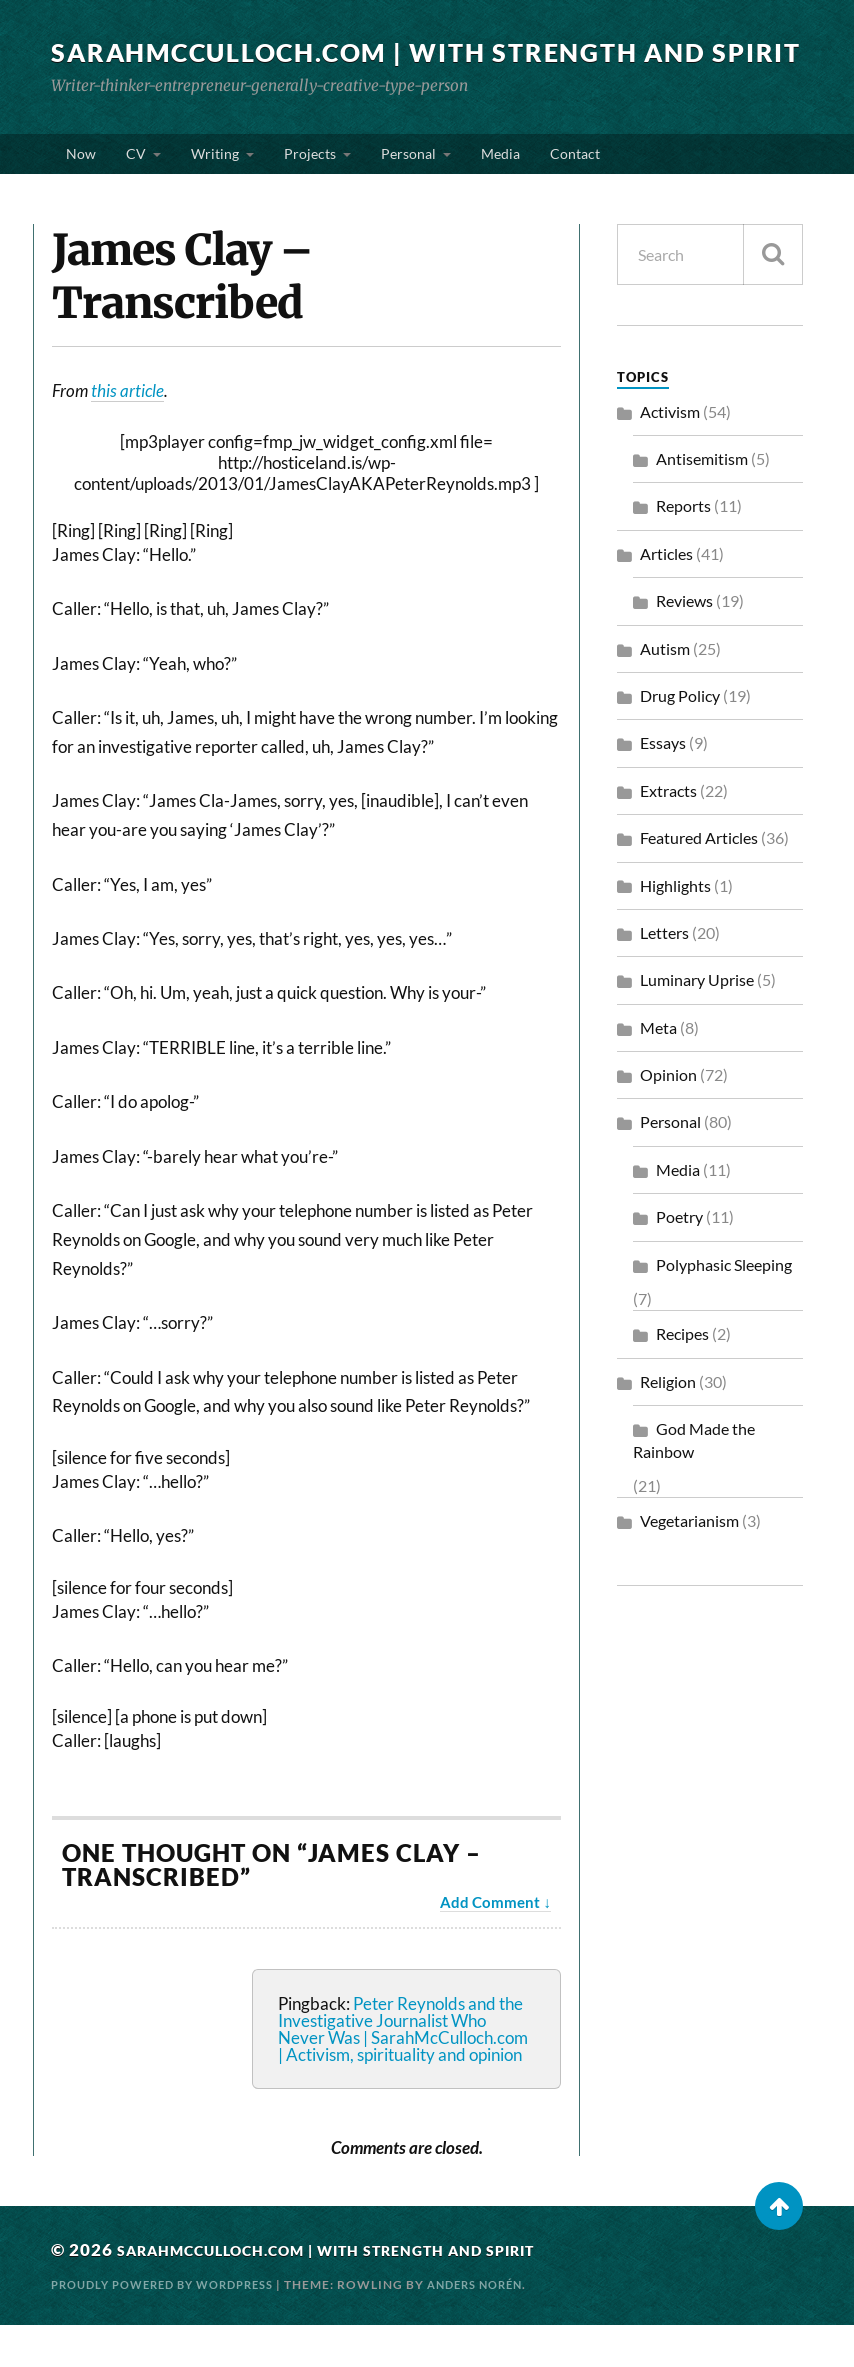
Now (81, 187)
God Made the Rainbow (694, 1481)
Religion (668, 1423)
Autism (665, 690)
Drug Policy (680, 737)
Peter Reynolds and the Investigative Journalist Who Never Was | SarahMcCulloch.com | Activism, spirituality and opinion (403, 2071)
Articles (666, 595)
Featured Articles (699, 879)
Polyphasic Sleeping (724, 1306)
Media (500, 187)
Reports (683, 548)
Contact (575, 187)
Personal (408, 187)
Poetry (679, 1258)
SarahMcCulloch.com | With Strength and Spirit (395, 65)
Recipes (682, 1376)
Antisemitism (702, 500)
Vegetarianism (689, 1563)
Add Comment (490, 1944)
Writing (215, 187)
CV (136, 187)
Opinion (668, 1116)
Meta (658, 1069)
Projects (310, 187)
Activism (670, 453)
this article (127, 432)
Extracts (668, 832)
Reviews (684, 642)
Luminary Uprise (697, 1021)
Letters (664, 974)
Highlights (675, 927)
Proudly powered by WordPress (173, 2327)
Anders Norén (501, 2327)
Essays (663, 785)
